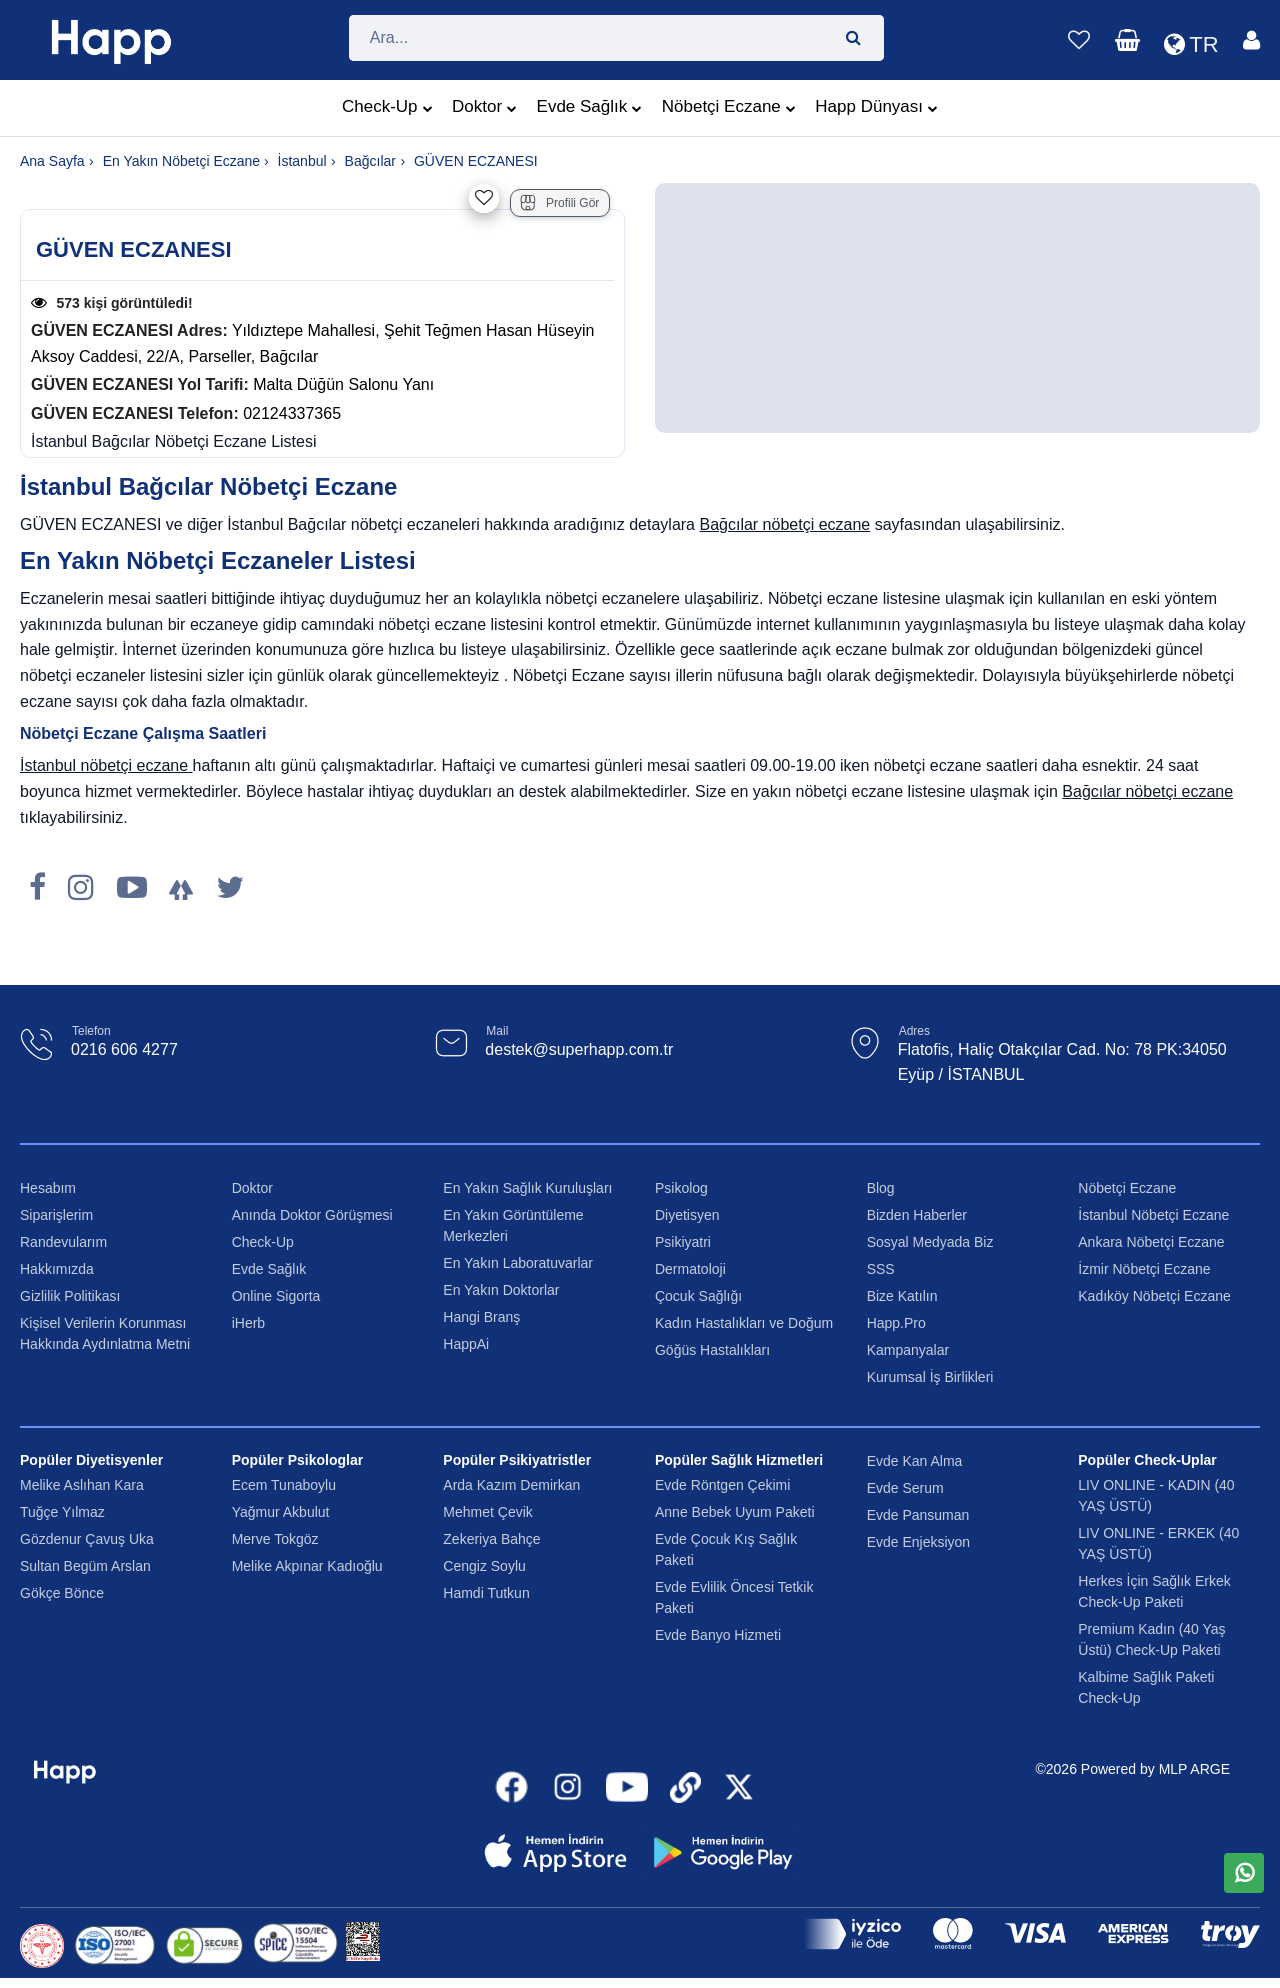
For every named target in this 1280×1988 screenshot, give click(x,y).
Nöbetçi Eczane (729, 109)
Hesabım (48, 1188)
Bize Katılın (902, 1296)
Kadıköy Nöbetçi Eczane (1154, 1296)
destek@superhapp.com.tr (579, 1049)
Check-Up (387, 109)
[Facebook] (37, 887)
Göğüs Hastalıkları (712, 1350)
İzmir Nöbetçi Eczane (1144, 1269)
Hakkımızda (57, 1269)
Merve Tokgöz (275, 1539)
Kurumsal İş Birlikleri (930, 1377)
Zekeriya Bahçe (491, 1539)
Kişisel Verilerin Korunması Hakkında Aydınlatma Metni (105, 1333)
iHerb (248, 1323)
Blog (881, 1188)
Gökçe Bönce (62, 1593)
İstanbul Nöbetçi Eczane (1153, 1215)
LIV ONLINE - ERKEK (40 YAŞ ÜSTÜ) (1158, 1543)
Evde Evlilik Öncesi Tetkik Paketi (734, 1597)
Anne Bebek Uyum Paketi (735, 1512)
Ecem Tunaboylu (284, 1485)
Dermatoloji (690, 1269)
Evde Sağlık (590, 109)
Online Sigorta (276, 1296)
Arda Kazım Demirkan (511, 1485)
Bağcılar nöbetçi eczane (784, 524)
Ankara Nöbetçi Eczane (1151, 1242)
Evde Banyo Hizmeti (718, 1635)
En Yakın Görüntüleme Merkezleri (513, 1225)
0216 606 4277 (124, 1049)
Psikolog (681, 1188)
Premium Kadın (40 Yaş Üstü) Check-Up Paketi (1151, 1639)
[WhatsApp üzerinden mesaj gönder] (1244, 1873)
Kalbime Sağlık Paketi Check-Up (1146, 1687)
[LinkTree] (181, 887)
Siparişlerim (56, 1215)
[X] (230, 887)
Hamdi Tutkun (486, 1593)
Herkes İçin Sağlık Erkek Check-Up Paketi (1154, 1591)
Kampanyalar (908, 1350)
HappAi (466, 1344)
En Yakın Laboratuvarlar (518, 1263)
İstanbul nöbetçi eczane (106, 765)
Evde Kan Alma (915, 1461)
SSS (881, 1269)
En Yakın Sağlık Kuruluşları (527, 1188)
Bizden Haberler (917, 1215)
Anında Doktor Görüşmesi (312, 1215)
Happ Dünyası (876, 109)
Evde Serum (905, 1488)
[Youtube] (132, 887)
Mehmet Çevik (487, 1512)
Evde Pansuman (918, 1515)
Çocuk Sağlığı (698, 1296)
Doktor (484, 109)
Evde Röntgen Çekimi (722, 1485)
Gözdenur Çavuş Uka (87, 1539)
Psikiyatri (683, 1242)
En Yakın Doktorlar (501, 1290)
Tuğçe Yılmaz (62, 1512)
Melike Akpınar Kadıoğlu (307, 1566)
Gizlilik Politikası (70, 1296)
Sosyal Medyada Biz (930, 1242)
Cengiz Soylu (484, 1566)
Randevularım (63, 1242)
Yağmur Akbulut (281, 1512)
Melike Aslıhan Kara (82, 1485)
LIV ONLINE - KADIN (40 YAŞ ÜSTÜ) (1156, 1495)
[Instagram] (81, 887)
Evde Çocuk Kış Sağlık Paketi (726, 1549)
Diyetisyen (687, 1215)
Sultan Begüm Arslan (85, 1566)
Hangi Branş (481, 1317)
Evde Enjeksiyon (919, 1542)
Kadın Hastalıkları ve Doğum (744, 1323)
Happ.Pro (896, 1323)
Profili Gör (559, 203)
